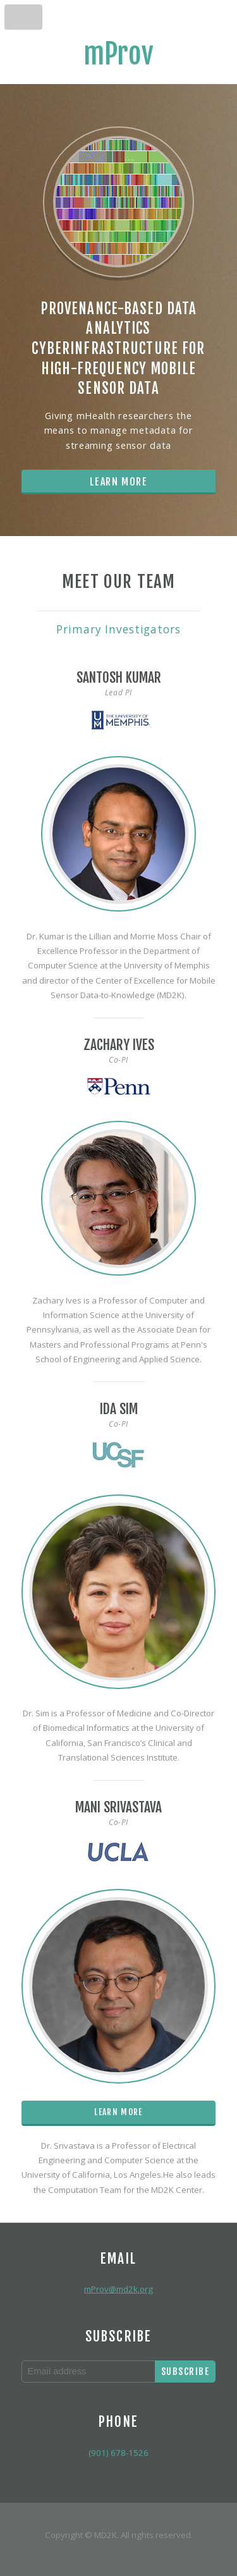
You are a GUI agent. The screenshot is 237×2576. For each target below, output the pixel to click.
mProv (118, 54)
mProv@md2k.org (118, 2289)
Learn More (119, 481)
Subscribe (185, 2371)
